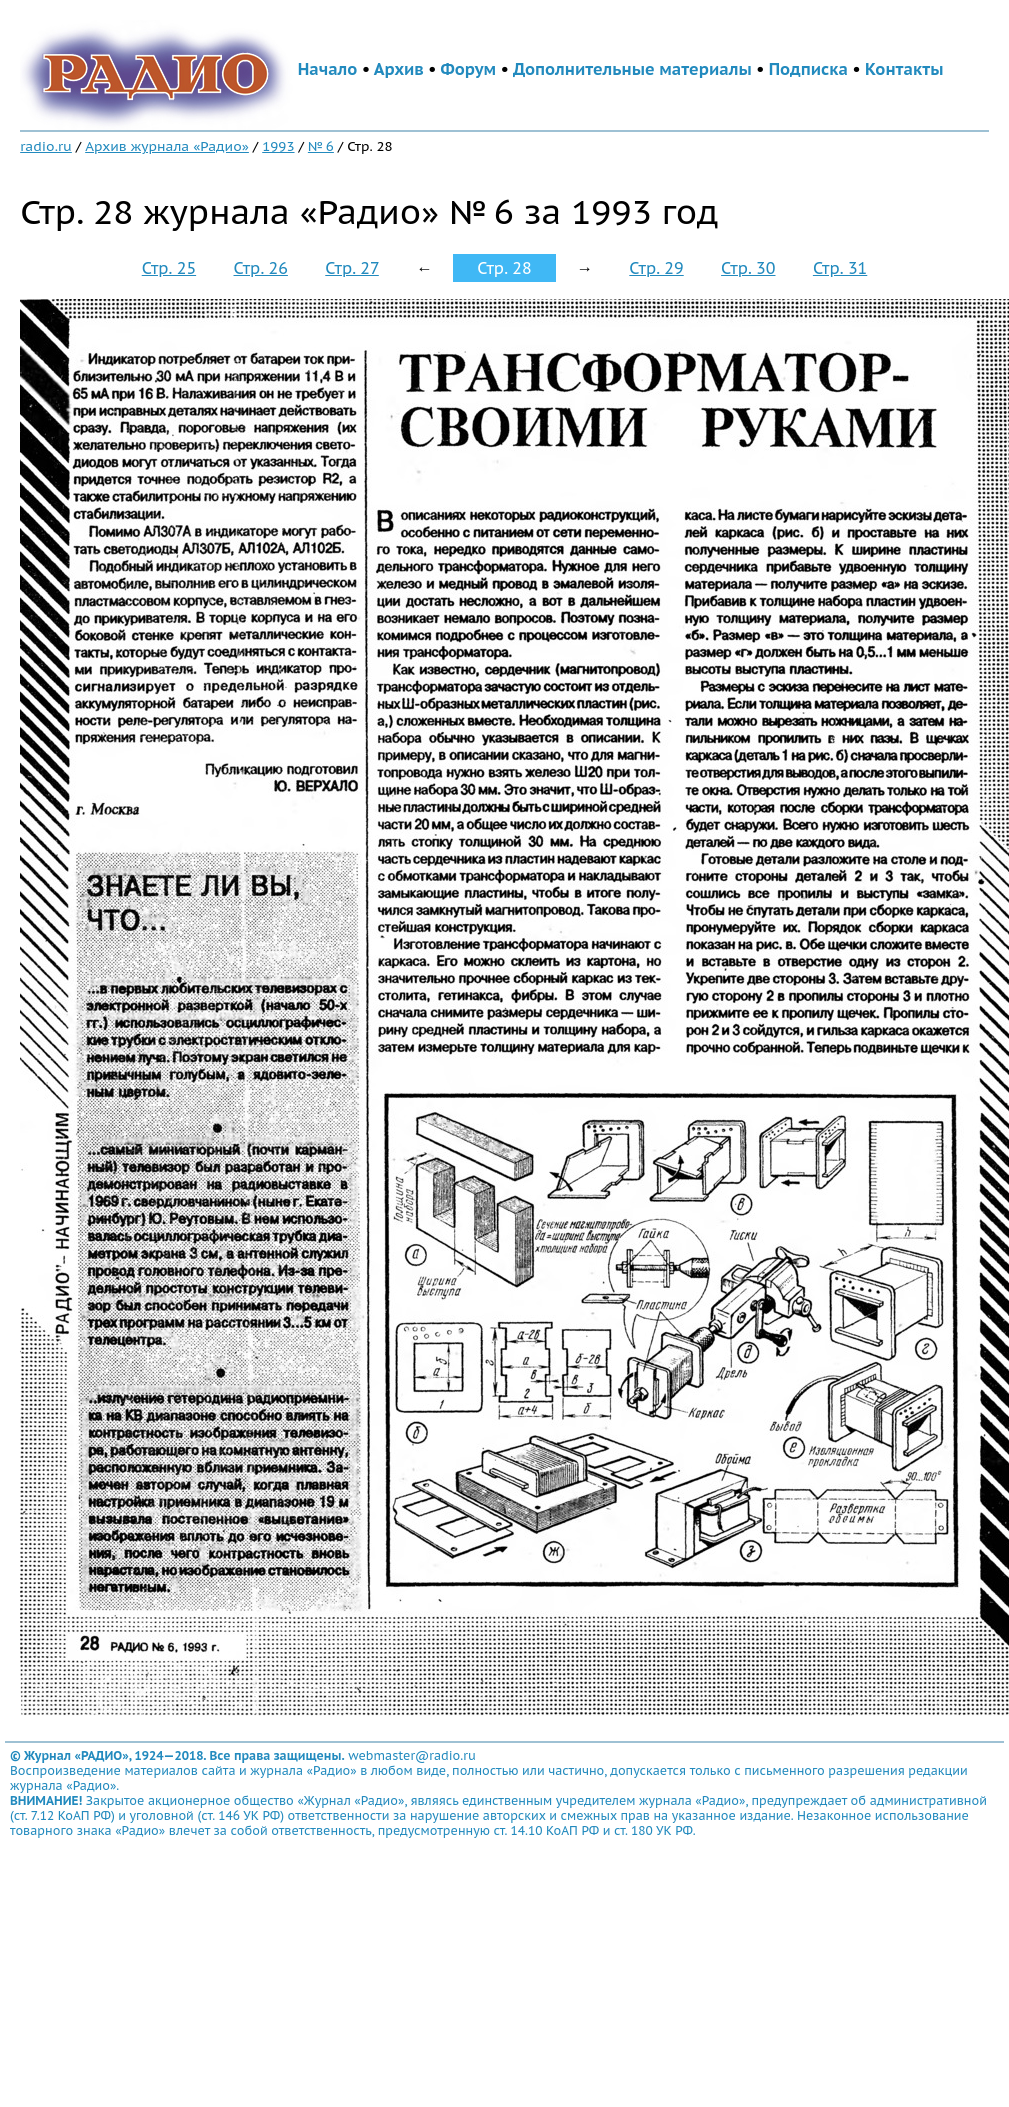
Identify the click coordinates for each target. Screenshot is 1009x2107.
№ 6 (321, 146)
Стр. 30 (748, 268)
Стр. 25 (169, 268)
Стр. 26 (261, 268)
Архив (399, 69)
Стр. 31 (840, 268)
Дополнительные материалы (632, 69)
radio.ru (46, 146)
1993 (278, 146)
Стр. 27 (352, 268)
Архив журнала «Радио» (167, 146)
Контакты (904, 69)
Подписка (808, 69)
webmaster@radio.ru (412, 1755)
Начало (328, 69)
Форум (469, 69)
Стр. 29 (656, 268)
